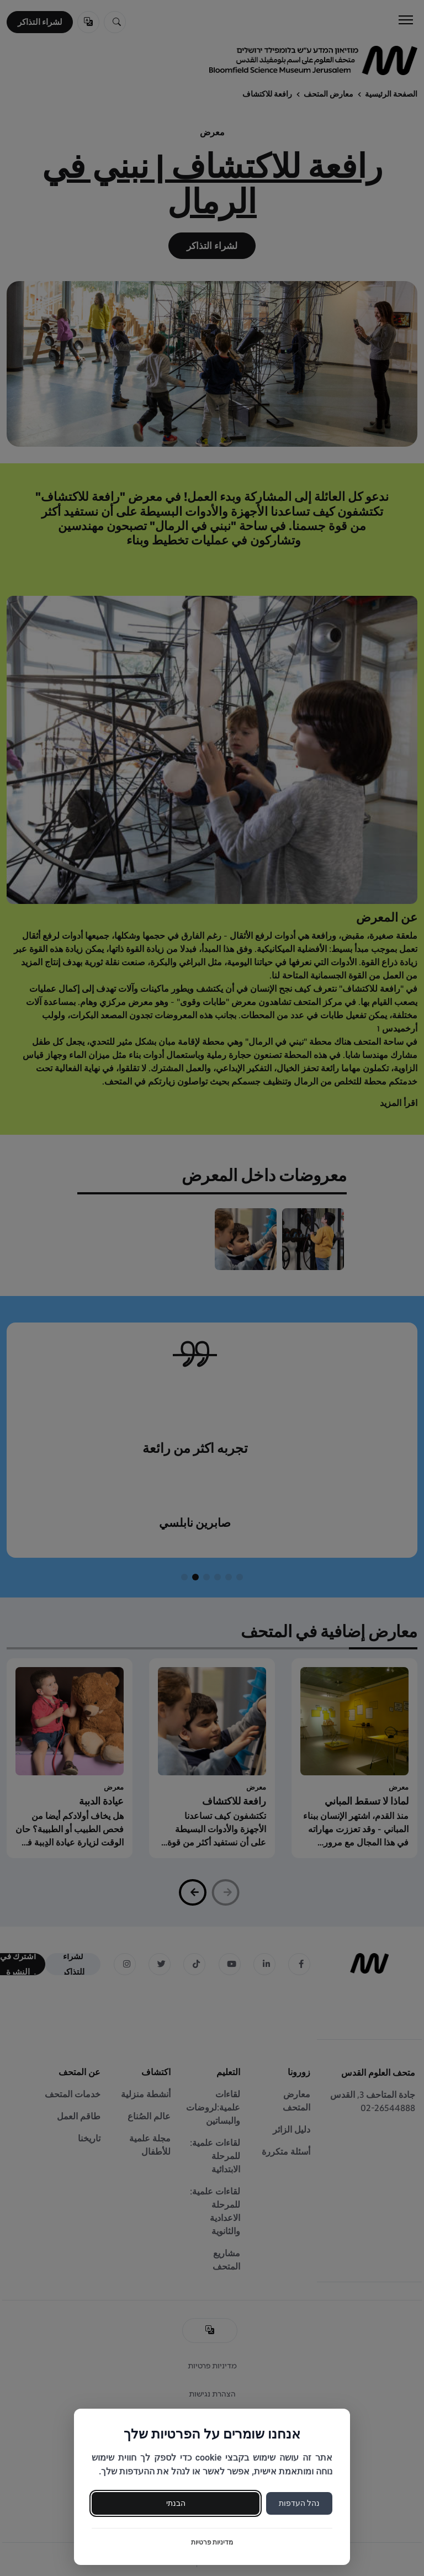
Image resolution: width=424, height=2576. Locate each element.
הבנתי (176, 2503)
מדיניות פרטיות (212, 2542)
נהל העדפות (299, 2503)
